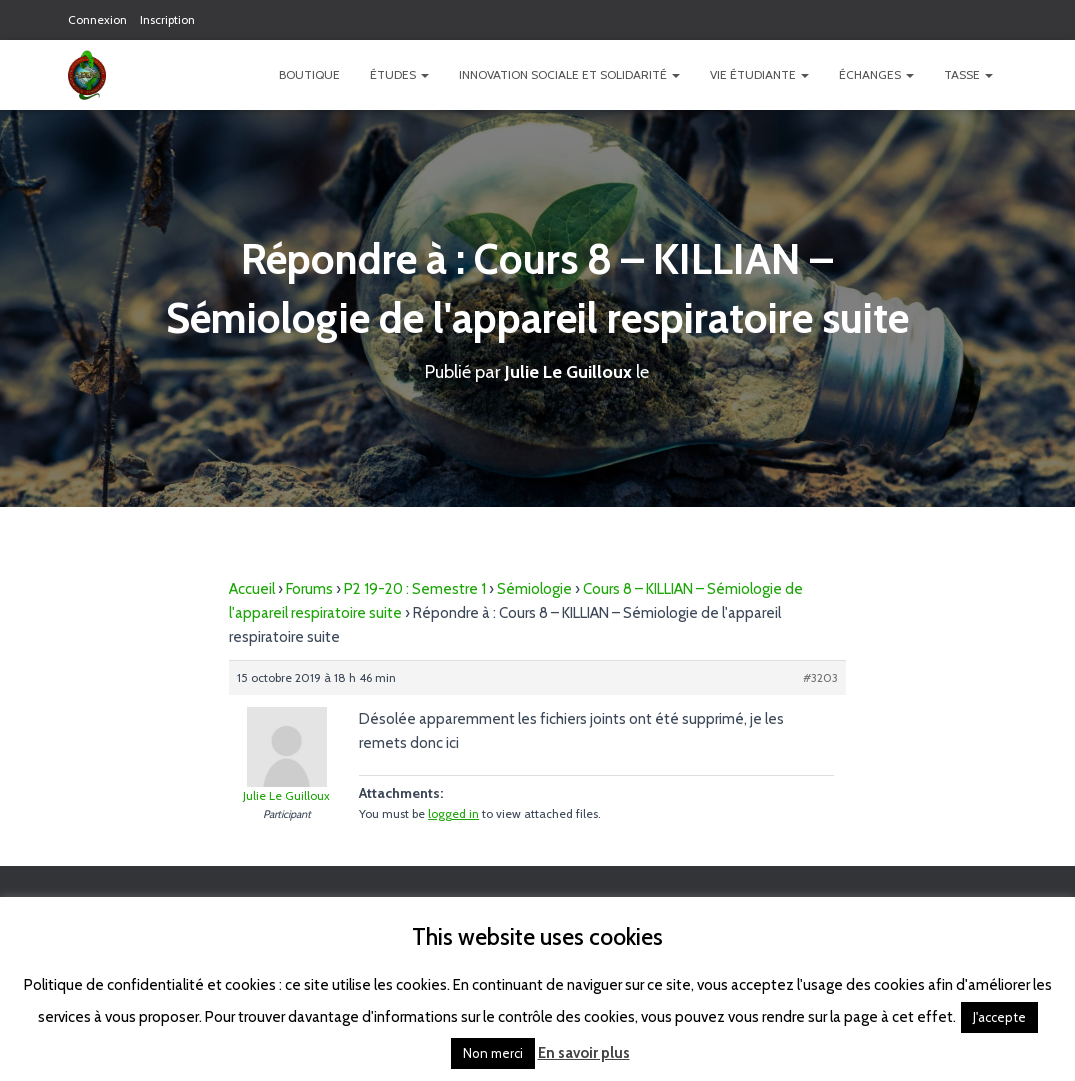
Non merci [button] (493, 1053)
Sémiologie (534, 589)
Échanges (876, 74)
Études (399, 74)
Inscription (167, 19)
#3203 (820, 677)
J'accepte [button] (999, 1017)
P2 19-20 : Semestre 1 (415, 589)
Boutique (309, 74)
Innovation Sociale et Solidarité (569, 74)
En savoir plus (584, 1053)
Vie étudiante (759, 74)
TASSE (968, 74)
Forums (309, 589)
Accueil (252, 589)
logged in (453, 813)
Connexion (97, 19)
